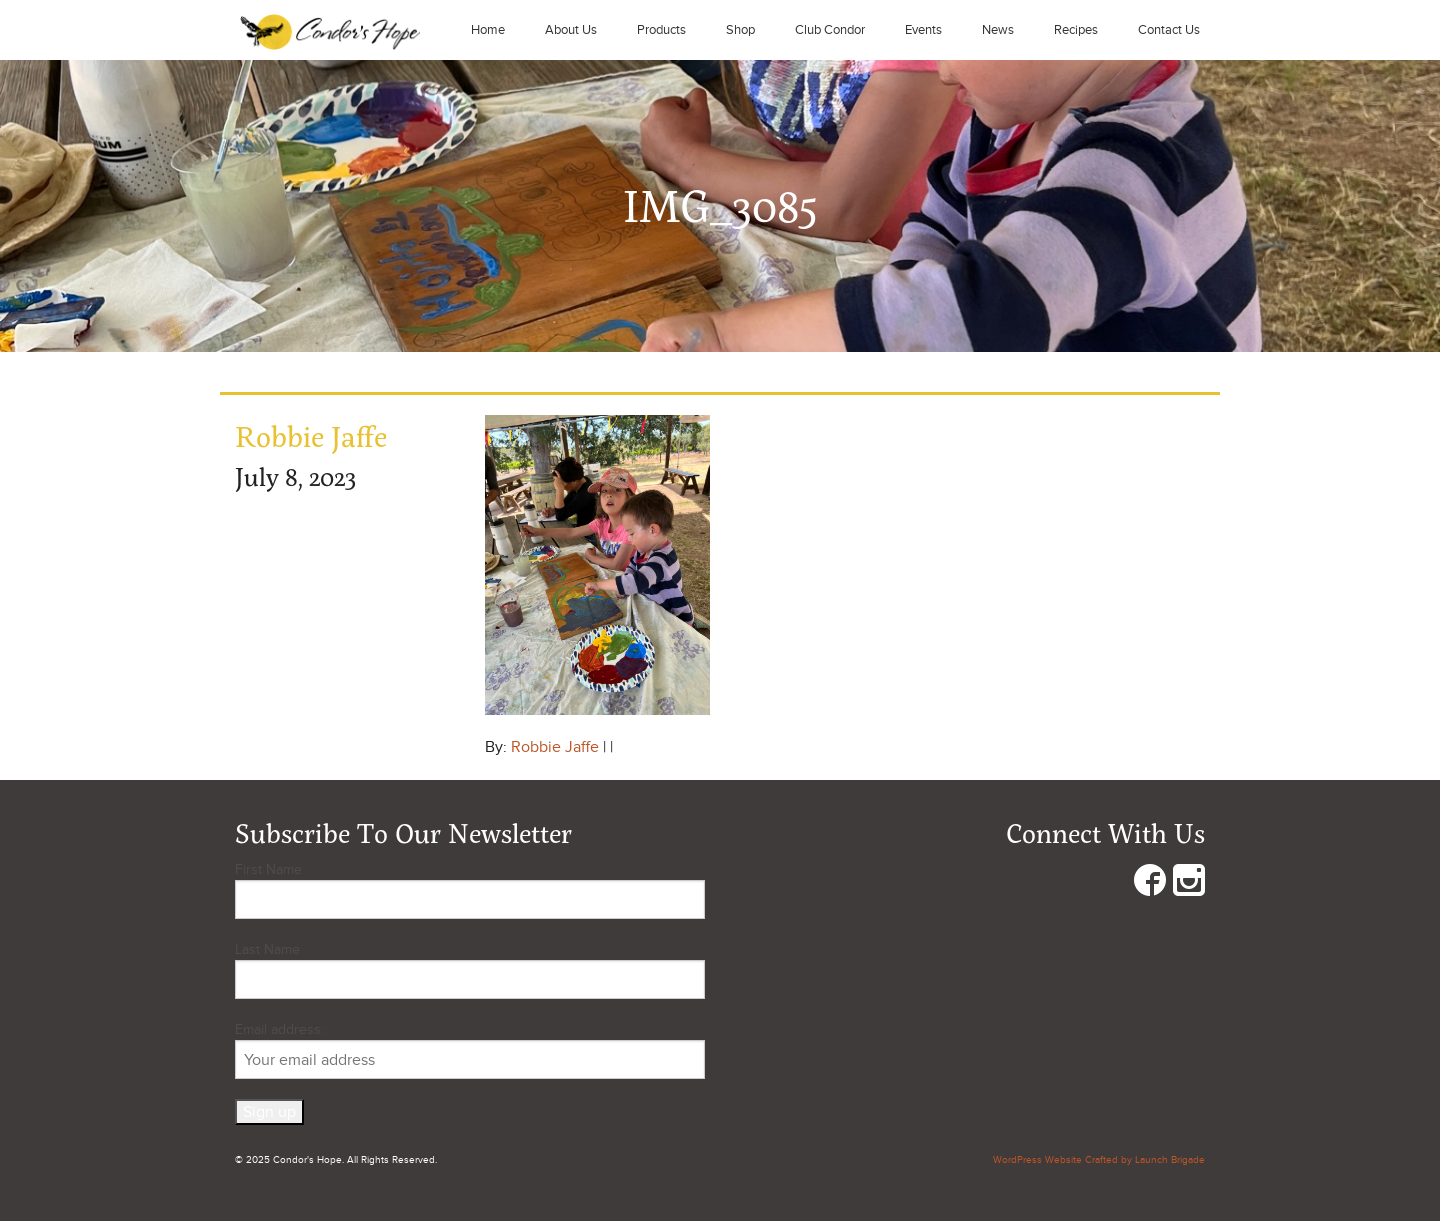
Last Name (267, 949)
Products (661, 30)
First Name (268, 869)
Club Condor (830, 30)
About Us (571, 30)
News (998, 30)
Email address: (470, 1050)
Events (923, 30)
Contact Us (1169, 30)
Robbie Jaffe (555, 747)
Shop (740, 30)
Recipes (1076, 30)
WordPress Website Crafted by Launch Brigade (1099, 1160)
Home (488, 30)
